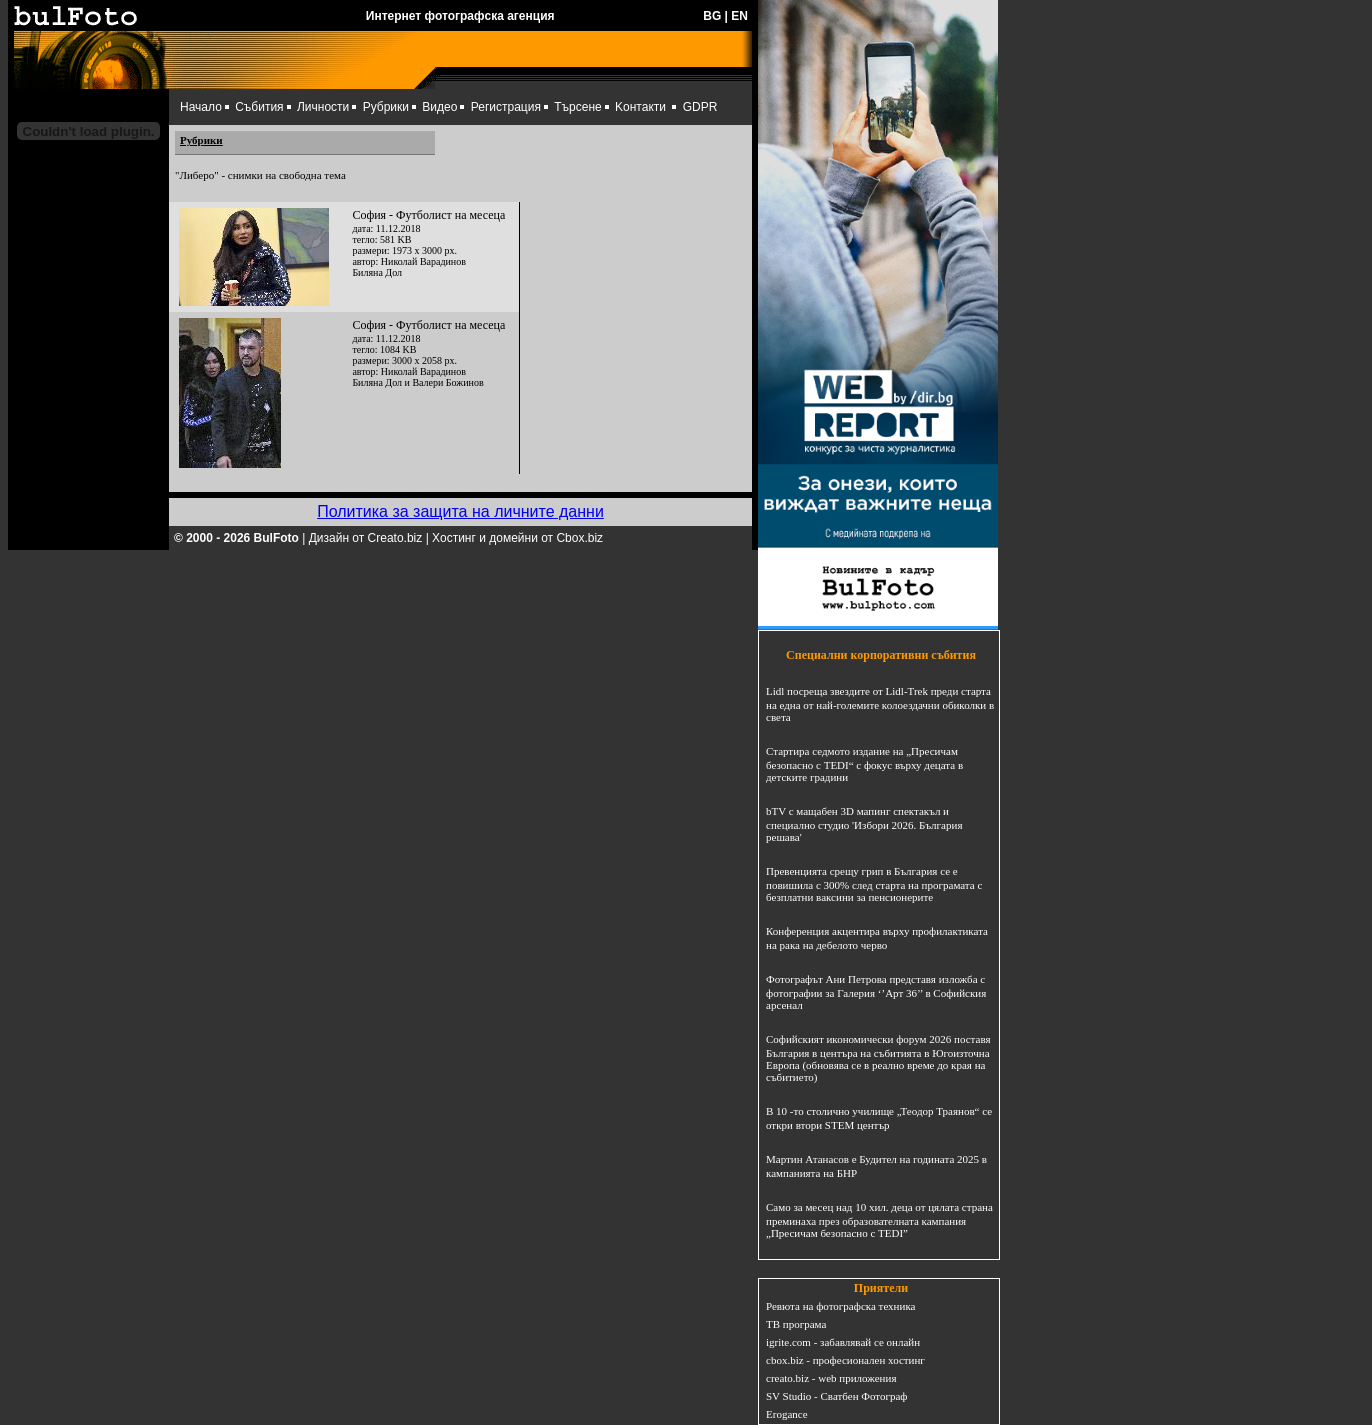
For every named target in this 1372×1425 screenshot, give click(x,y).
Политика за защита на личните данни (460, 511)
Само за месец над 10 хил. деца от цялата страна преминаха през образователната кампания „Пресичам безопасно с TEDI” (879, 1220)
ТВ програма (796, 1324)
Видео (439, 107)
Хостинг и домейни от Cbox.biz (517, 538)
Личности (323, 107)
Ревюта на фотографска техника (840, 1306)
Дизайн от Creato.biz (366, 538)
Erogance (787, 1414)
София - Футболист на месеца (428, 215)
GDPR (700, 107)
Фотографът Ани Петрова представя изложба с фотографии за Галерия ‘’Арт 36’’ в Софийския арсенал (876, 992)
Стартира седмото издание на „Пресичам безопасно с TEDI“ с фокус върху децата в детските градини (864, 764)
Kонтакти (640, 107)
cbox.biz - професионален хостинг (845, 1360)
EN (739, 16)
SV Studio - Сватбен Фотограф (837, 1396)
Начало (201, 107)
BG (712, 16)
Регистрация (506, 107)
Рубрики (386, 107)
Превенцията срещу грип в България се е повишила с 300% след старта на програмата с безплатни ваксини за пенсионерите (874, 884)
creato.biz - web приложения (831, 1378)
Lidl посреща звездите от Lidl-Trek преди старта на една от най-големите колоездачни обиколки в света (880, 704)
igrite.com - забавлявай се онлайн (843, 1342)
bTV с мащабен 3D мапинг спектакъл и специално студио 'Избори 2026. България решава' (864, 824)
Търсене (577, 107)
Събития (259, 107)
